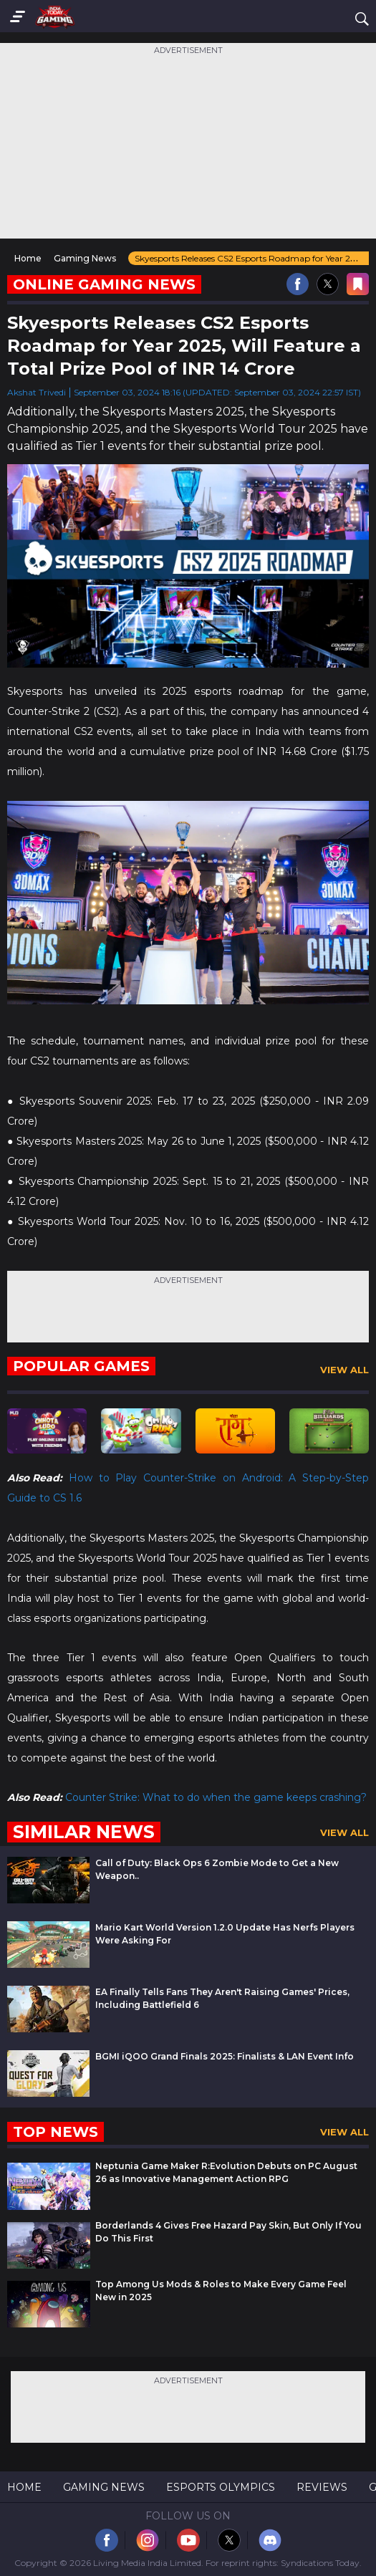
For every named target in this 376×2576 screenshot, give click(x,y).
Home (24, 2487)
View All (344, 1370)
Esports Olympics (220, 2487)
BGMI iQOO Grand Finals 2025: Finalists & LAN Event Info (224, 2056)
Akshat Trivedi (36, 392)
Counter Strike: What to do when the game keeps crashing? (216, 1797)
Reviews (322, 2487)
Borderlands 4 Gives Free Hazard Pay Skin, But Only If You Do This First (228, 2232)
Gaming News (104, 2487)
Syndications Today (320, 2562)
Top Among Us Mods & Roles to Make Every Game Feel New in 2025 (221, 2290)
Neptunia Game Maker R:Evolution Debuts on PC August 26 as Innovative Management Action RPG (226, 2172)
